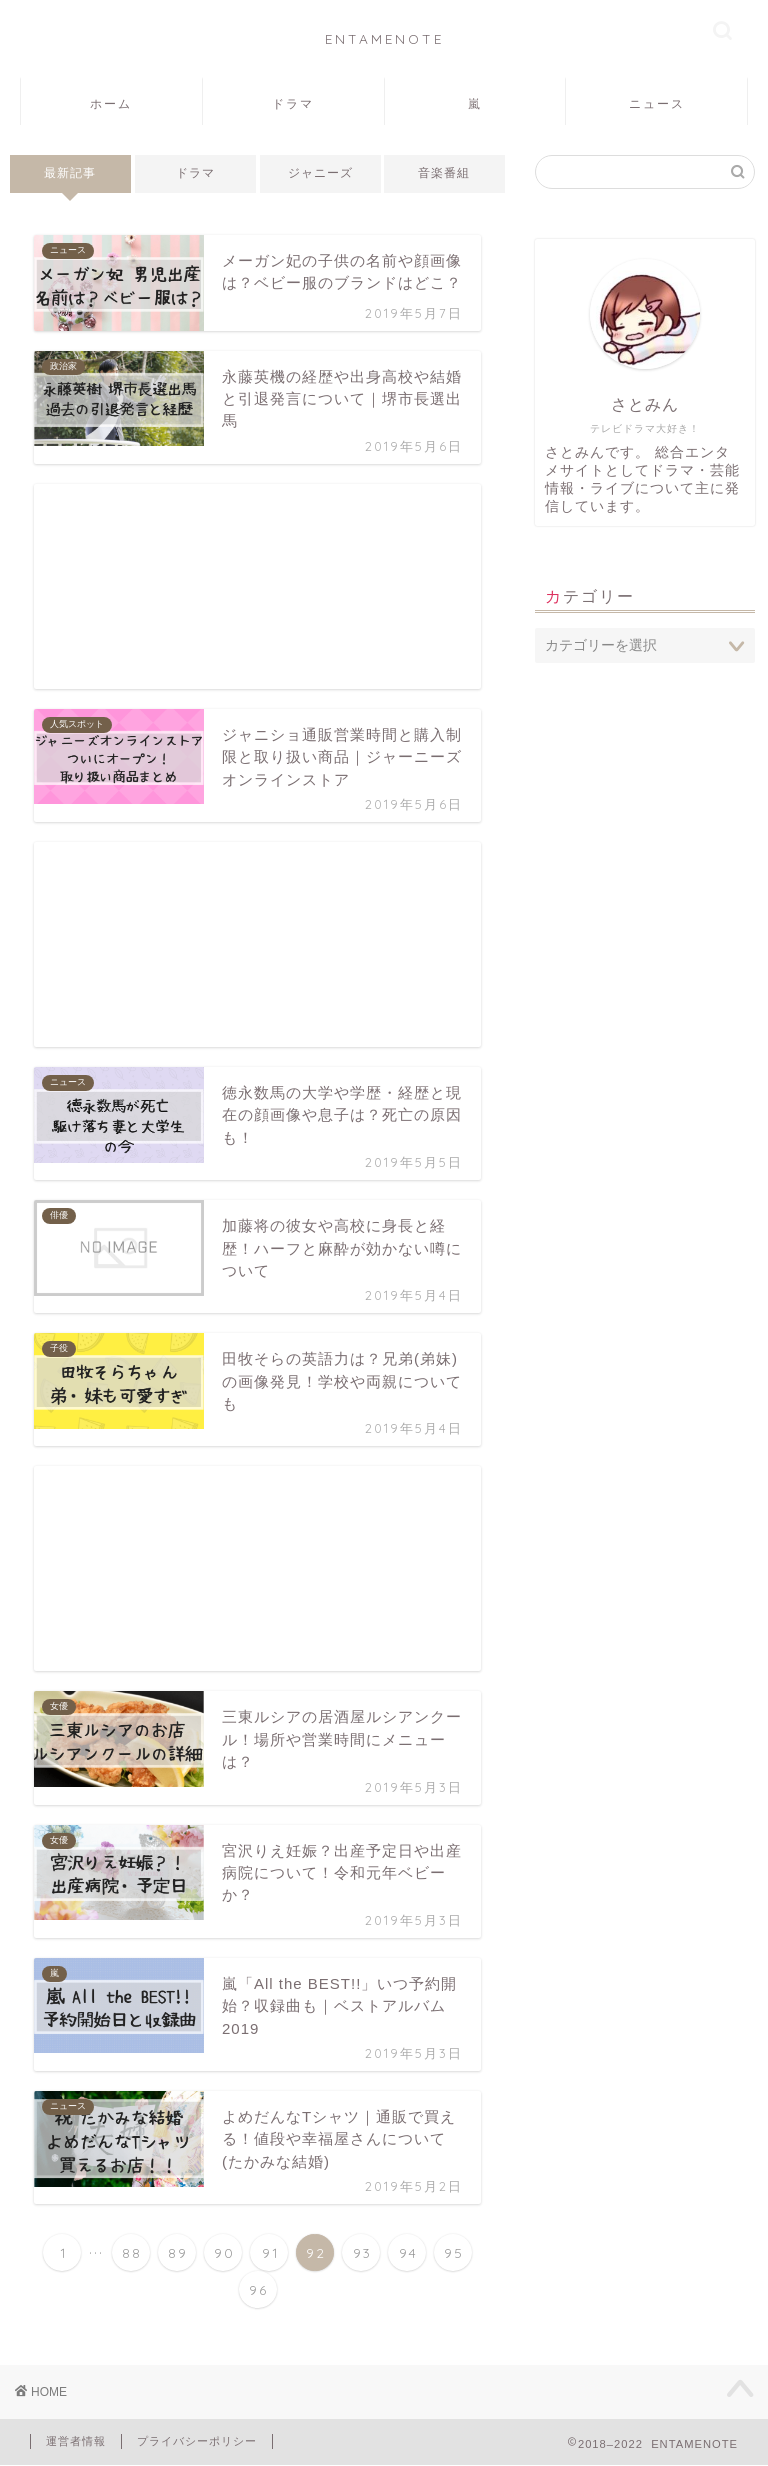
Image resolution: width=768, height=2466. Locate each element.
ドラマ (293, 103)
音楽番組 (445, 173)
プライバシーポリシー (197, 2441)
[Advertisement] (257, 586)
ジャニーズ (320, 173)
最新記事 (70, 173)
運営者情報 (76, 2441)
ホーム (111, 103)
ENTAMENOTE (384, 38)
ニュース (657, 103)
